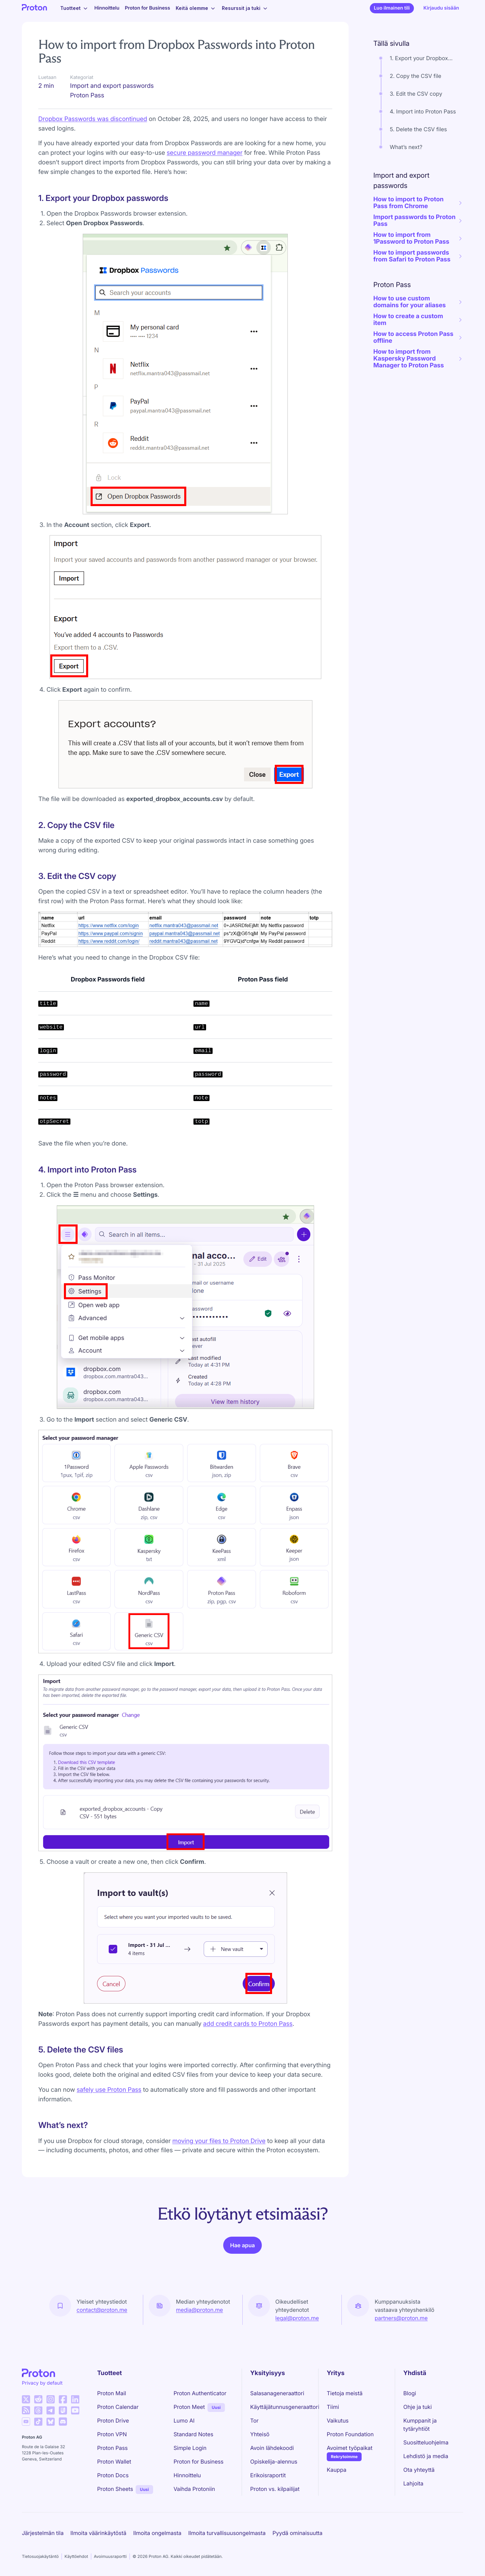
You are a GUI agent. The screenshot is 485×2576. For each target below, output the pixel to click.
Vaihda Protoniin (194, 2488)
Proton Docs (113, 2475)
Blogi (409, 2393)
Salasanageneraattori (277, 2393)
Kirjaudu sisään (441, 8)
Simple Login (190, 2447)
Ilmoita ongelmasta (157, 2533)
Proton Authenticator (200, 2393)
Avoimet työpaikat (350, 2447)
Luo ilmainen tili (392, 8)
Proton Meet (189, 2406)
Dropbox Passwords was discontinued (92, 119)
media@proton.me (199, 2309)
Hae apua (242, 2245)
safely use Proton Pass (109, 2089)
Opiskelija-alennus (273, 2461)
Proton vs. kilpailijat (274, 2488)
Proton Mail (111, 2393)
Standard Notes (193, 2434)
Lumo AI (184, 2420)
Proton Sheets (115, 2488)
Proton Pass (112, 2447)
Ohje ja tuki (417, 2406)
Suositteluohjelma (425, 2442)
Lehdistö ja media (425, 2456)
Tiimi (333, 2406)
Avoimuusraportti (110, 2556)
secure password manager (205, 153)
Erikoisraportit (268, 2475)
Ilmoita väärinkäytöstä (98, 2533)
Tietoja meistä (345, 2393)
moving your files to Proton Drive (219, 2141)
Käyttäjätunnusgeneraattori (284, 2406)
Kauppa (336, 2469)
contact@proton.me (102, 2309)
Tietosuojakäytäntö (40, 2556)
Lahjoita (413, 2483)
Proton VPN (112, 2434)
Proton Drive (113, 2420)
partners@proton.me (401, 2318)
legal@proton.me (297, 2318)
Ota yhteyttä (418, 2469)
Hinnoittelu (106, 8)
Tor (254, 2420)
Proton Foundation (350, 2434)
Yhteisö (259, 2434)
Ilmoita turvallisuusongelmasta (227, 2533)
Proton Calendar (117, 2406)
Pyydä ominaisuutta (297, 2533)
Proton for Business (147, 8)
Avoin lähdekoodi (272, 2447)
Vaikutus (338, 2420)
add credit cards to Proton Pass (247, 2024)
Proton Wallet (114, 2461)
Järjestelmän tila (43, 2533)
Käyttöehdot (76, 2556)
